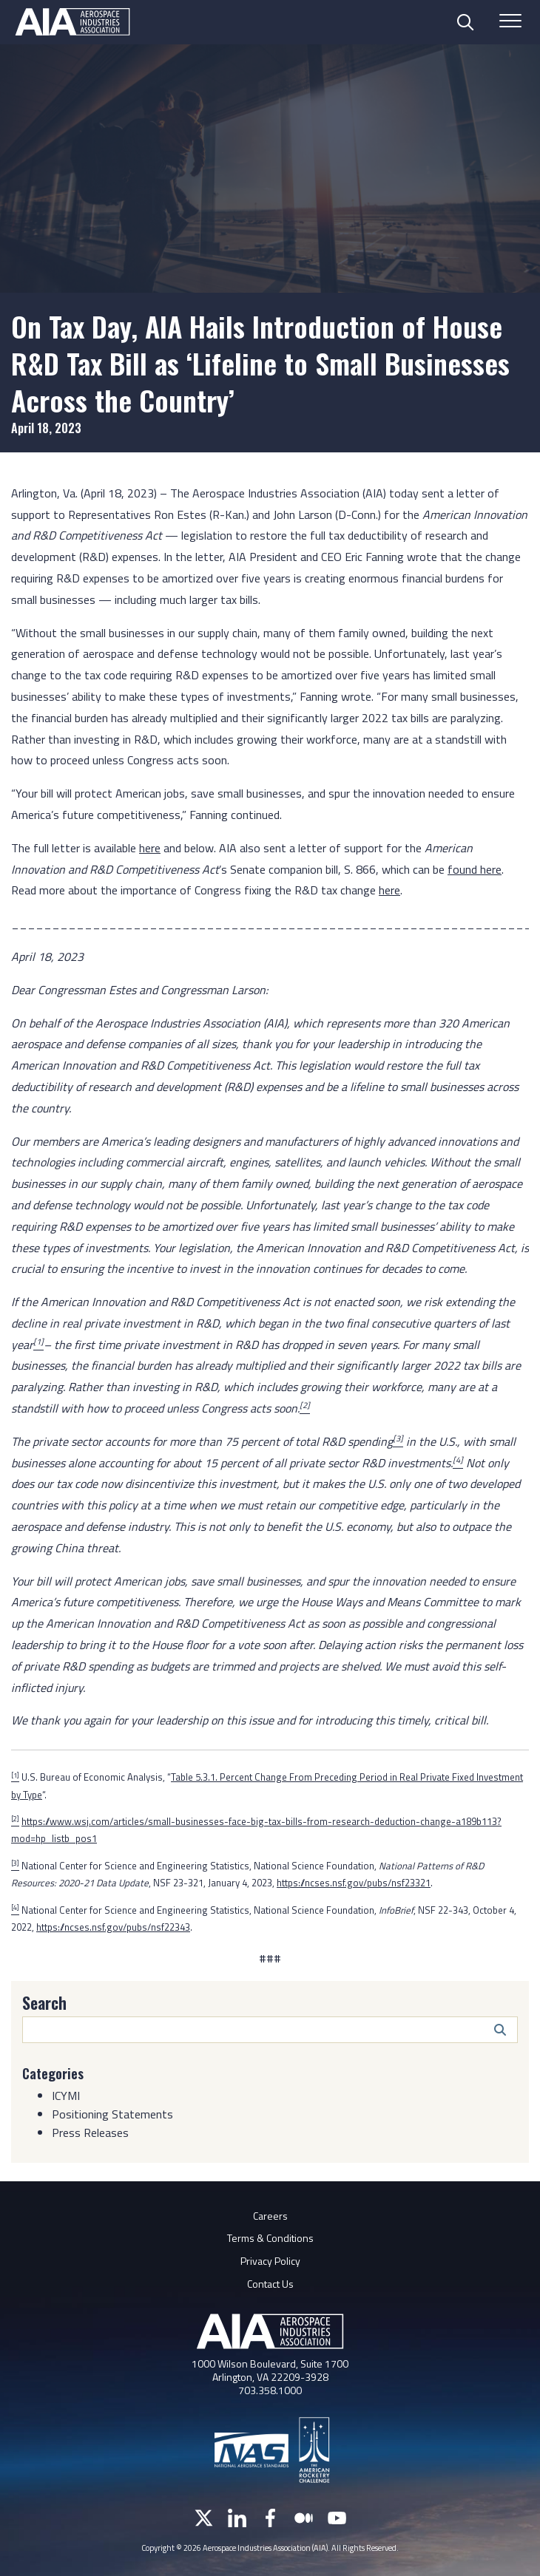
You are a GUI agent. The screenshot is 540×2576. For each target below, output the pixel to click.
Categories (53, 2073)
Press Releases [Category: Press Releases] (90, 2132)
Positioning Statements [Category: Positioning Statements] (112, 2114)
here (150, 848)
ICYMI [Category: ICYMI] (66, 2095)
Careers (270, 2215)
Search (44, 2002)
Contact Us (270, 2283)
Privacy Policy (270, 2261)
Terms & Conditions (270, 2238)
